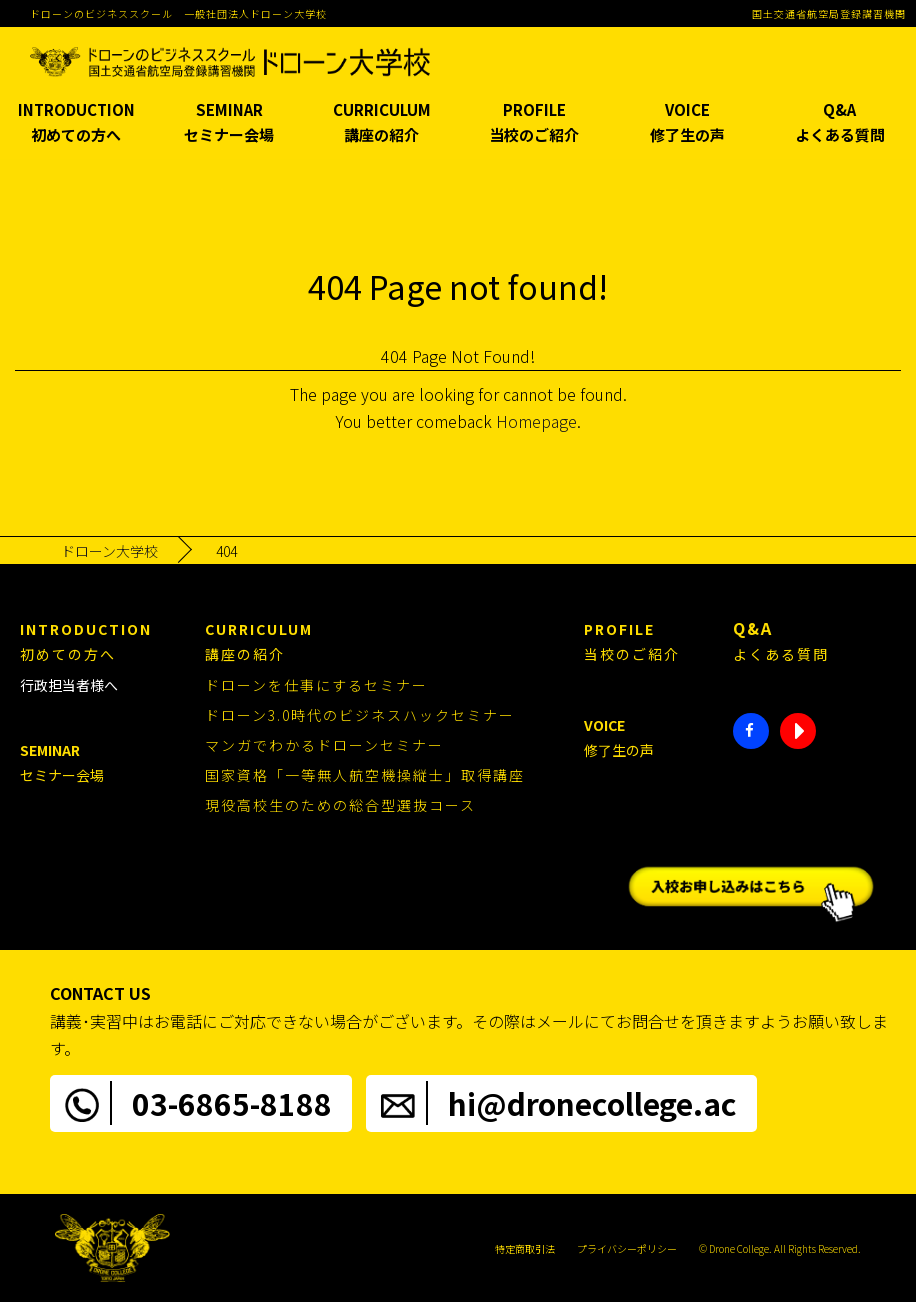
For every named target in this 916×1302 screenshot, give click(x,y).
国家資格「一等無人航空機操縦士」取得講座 (365, 775)
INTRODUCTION (76, 123)
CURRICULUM (381, 123)
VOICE (687, 123)
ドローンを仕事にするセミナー (316, 685)
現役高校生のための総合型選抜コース (340, 805)
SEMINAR (229, 123)
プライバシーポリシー (627, 1248)
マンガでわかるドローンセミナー (324, 745)
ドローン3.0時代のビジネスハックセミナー (360, 715)
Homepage (536, 421)
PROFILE (534, 123)
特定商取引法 (525, 1248)
